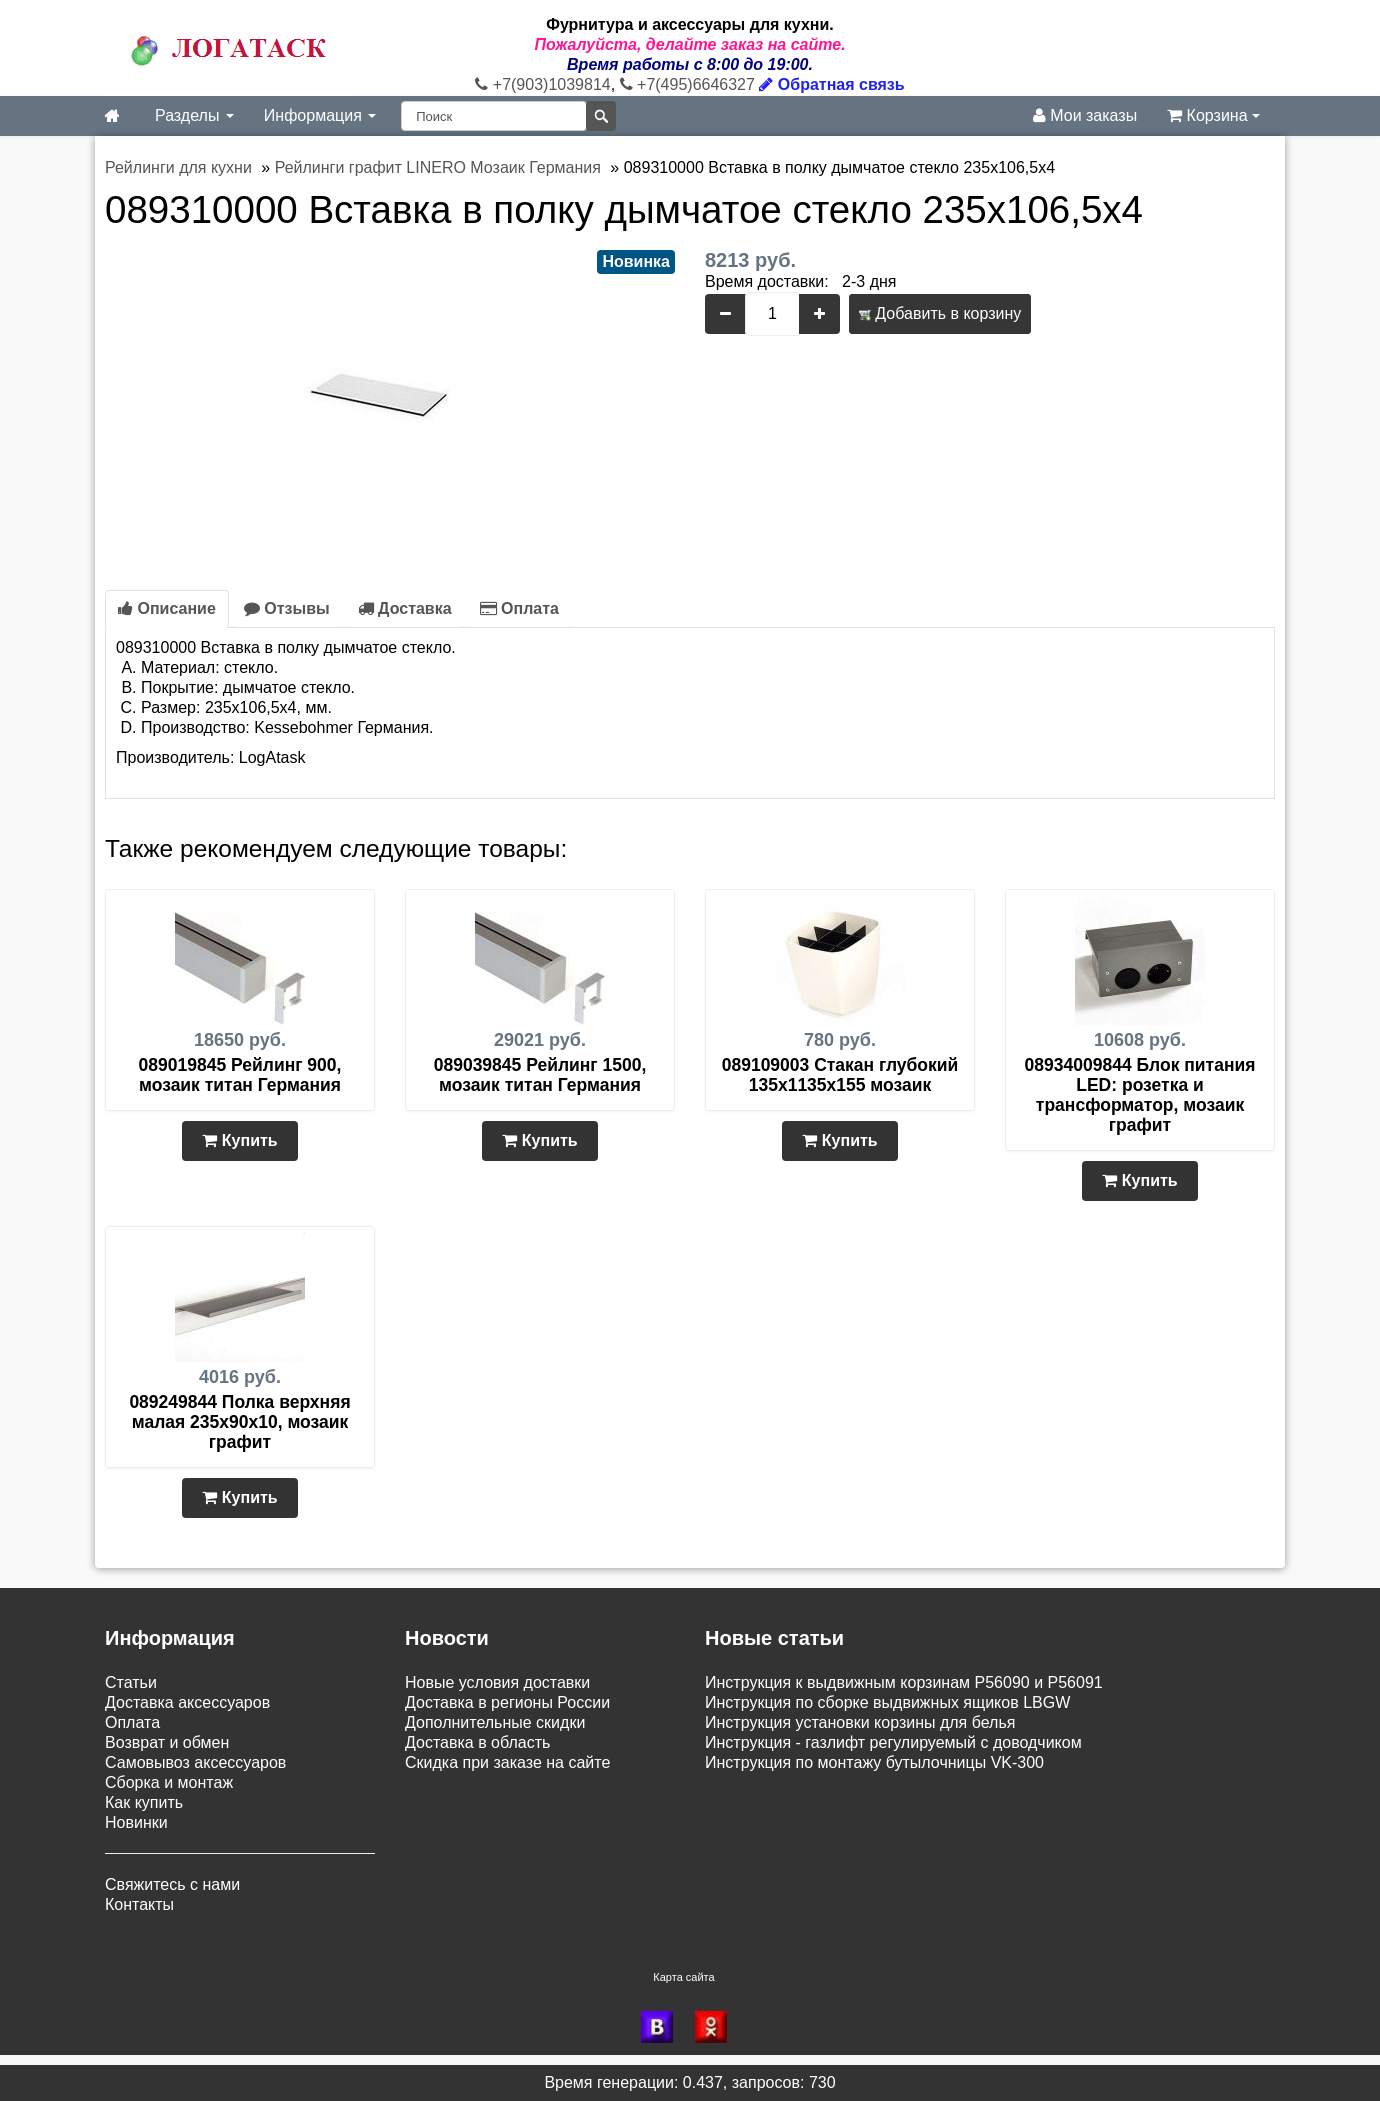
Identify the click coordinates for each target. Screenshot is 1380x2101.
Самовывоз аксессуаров (195, 1762)
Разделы (194, 115)
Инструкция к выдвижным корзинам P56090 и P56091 (904, 1682)
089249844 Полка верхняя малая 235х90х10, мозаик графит (239, 1422)
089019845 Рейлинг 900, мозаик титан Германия (240, 1075)
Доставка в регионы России (507, 1702)
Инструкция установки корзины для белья (860, 1722)
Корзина (1213, 115)
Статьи (131, 1682)
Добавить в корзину (940, 313)
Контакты (139, 1904)
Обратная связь (831, 84)
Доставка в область (477, 1742)
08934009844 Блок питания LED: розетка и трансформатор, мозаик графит (1140, 1095)
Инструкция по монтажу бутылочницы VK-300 (874, 1762)
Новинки (136, 1822)
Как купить (144, 1802)
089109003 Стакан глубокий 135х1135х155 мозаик (840, 1075)
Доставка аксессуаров (187, 1702)
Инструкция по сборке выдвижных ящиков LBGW (887, 1702)
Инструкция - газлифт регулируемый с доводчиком (893, 1742)
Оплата (519, 608)
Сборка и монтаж (169, 1782)
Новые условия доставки (497, 1682)
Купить (239, 1140)
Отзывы (287, 608)
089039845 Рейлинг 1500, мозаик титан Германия (540, 1075)
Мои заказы (1085, 115)
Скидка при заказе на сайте (507, 1762)
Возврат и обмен (167, 1742)
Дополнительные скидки (495, 1722)
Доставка (405, 608)
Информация (320, 115)
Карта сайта (683, 1977)
